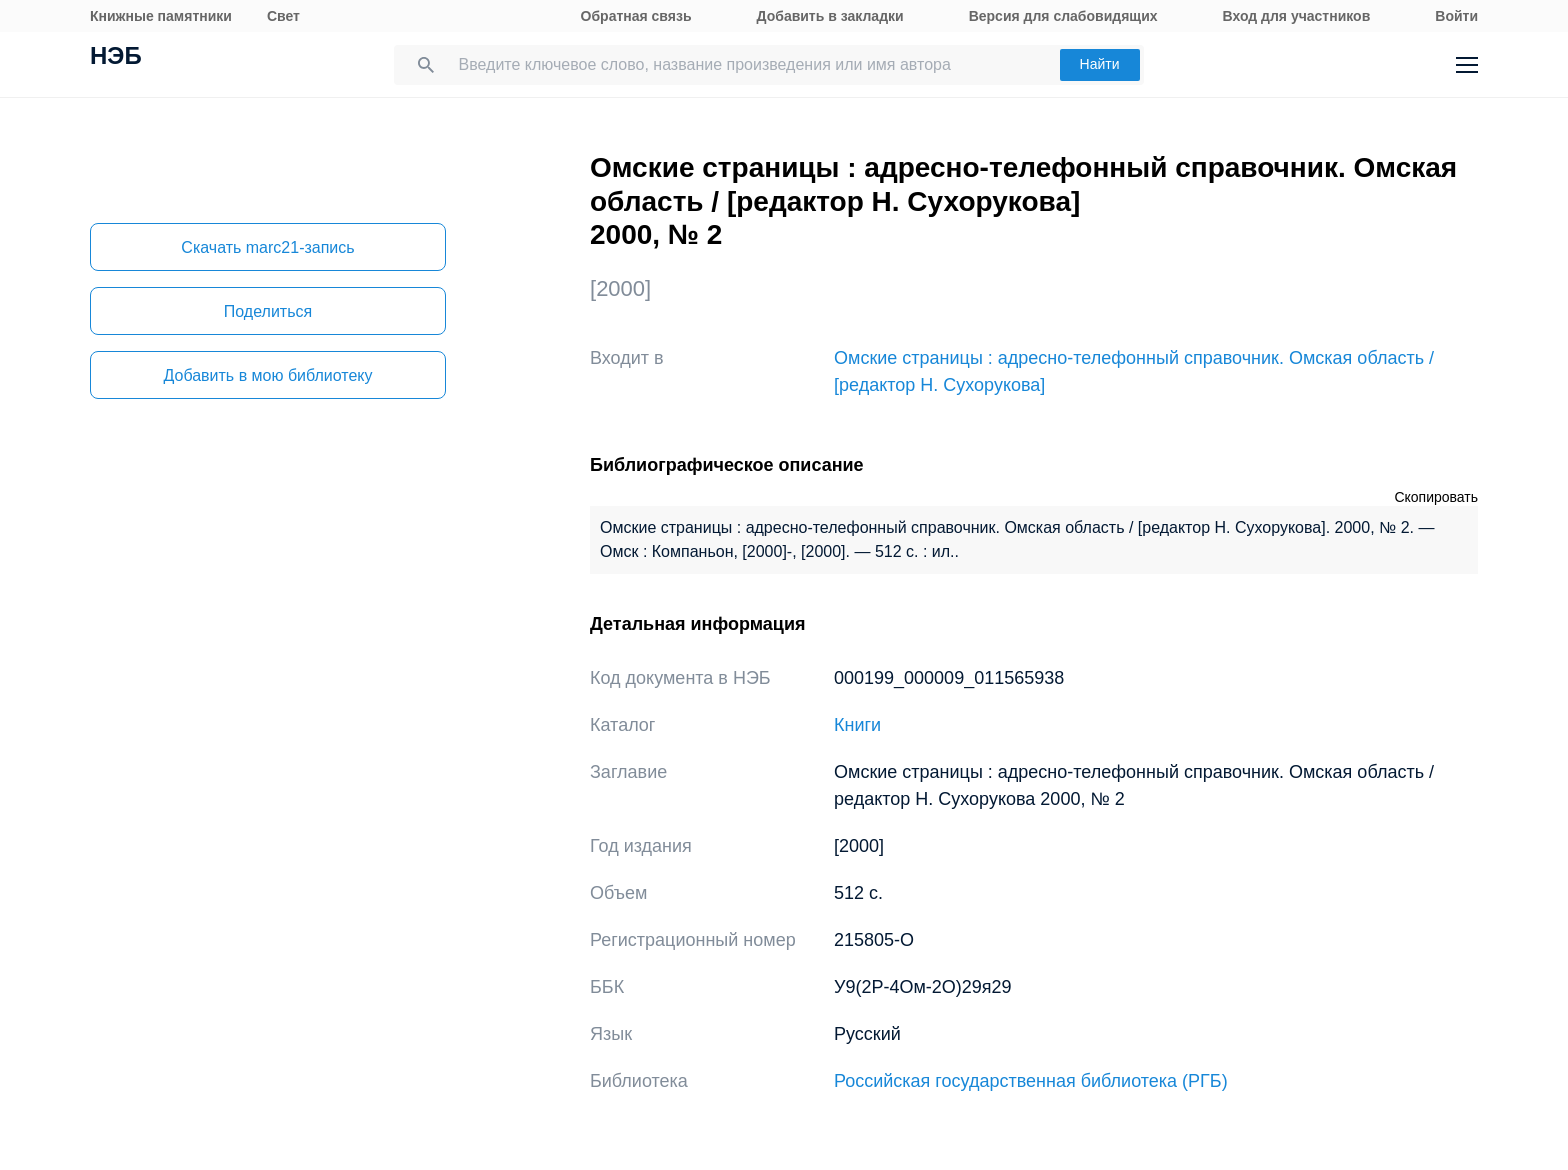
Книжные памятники (161, 16)
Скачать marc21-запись (267, 247)
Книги (857, 725)
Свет (283, 16)
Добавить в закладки (830, 16)
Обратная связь (636, 16)
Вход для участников (1297, 16)
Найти (1100, 64)
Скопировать (1436, 497)
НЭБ (116, 58)
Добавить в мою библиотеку (267, 375)
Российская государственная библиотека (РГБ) (1031, 1081)
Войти (1456, 16)
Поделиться (268, 311)
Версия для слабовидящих (1063, 16)
